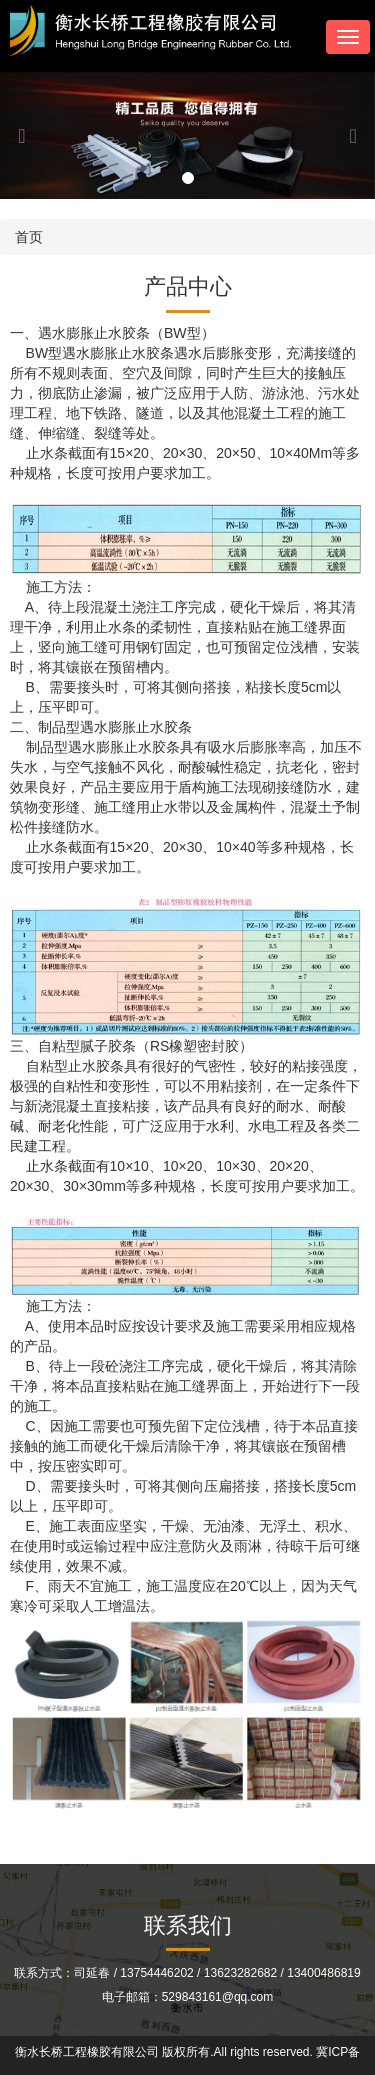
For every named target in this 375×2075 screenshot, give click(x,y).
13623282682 (240, 1973)
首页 (29, 237)
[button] (28, 135)
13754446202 (156, 1973)
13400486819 (323, 1973)
